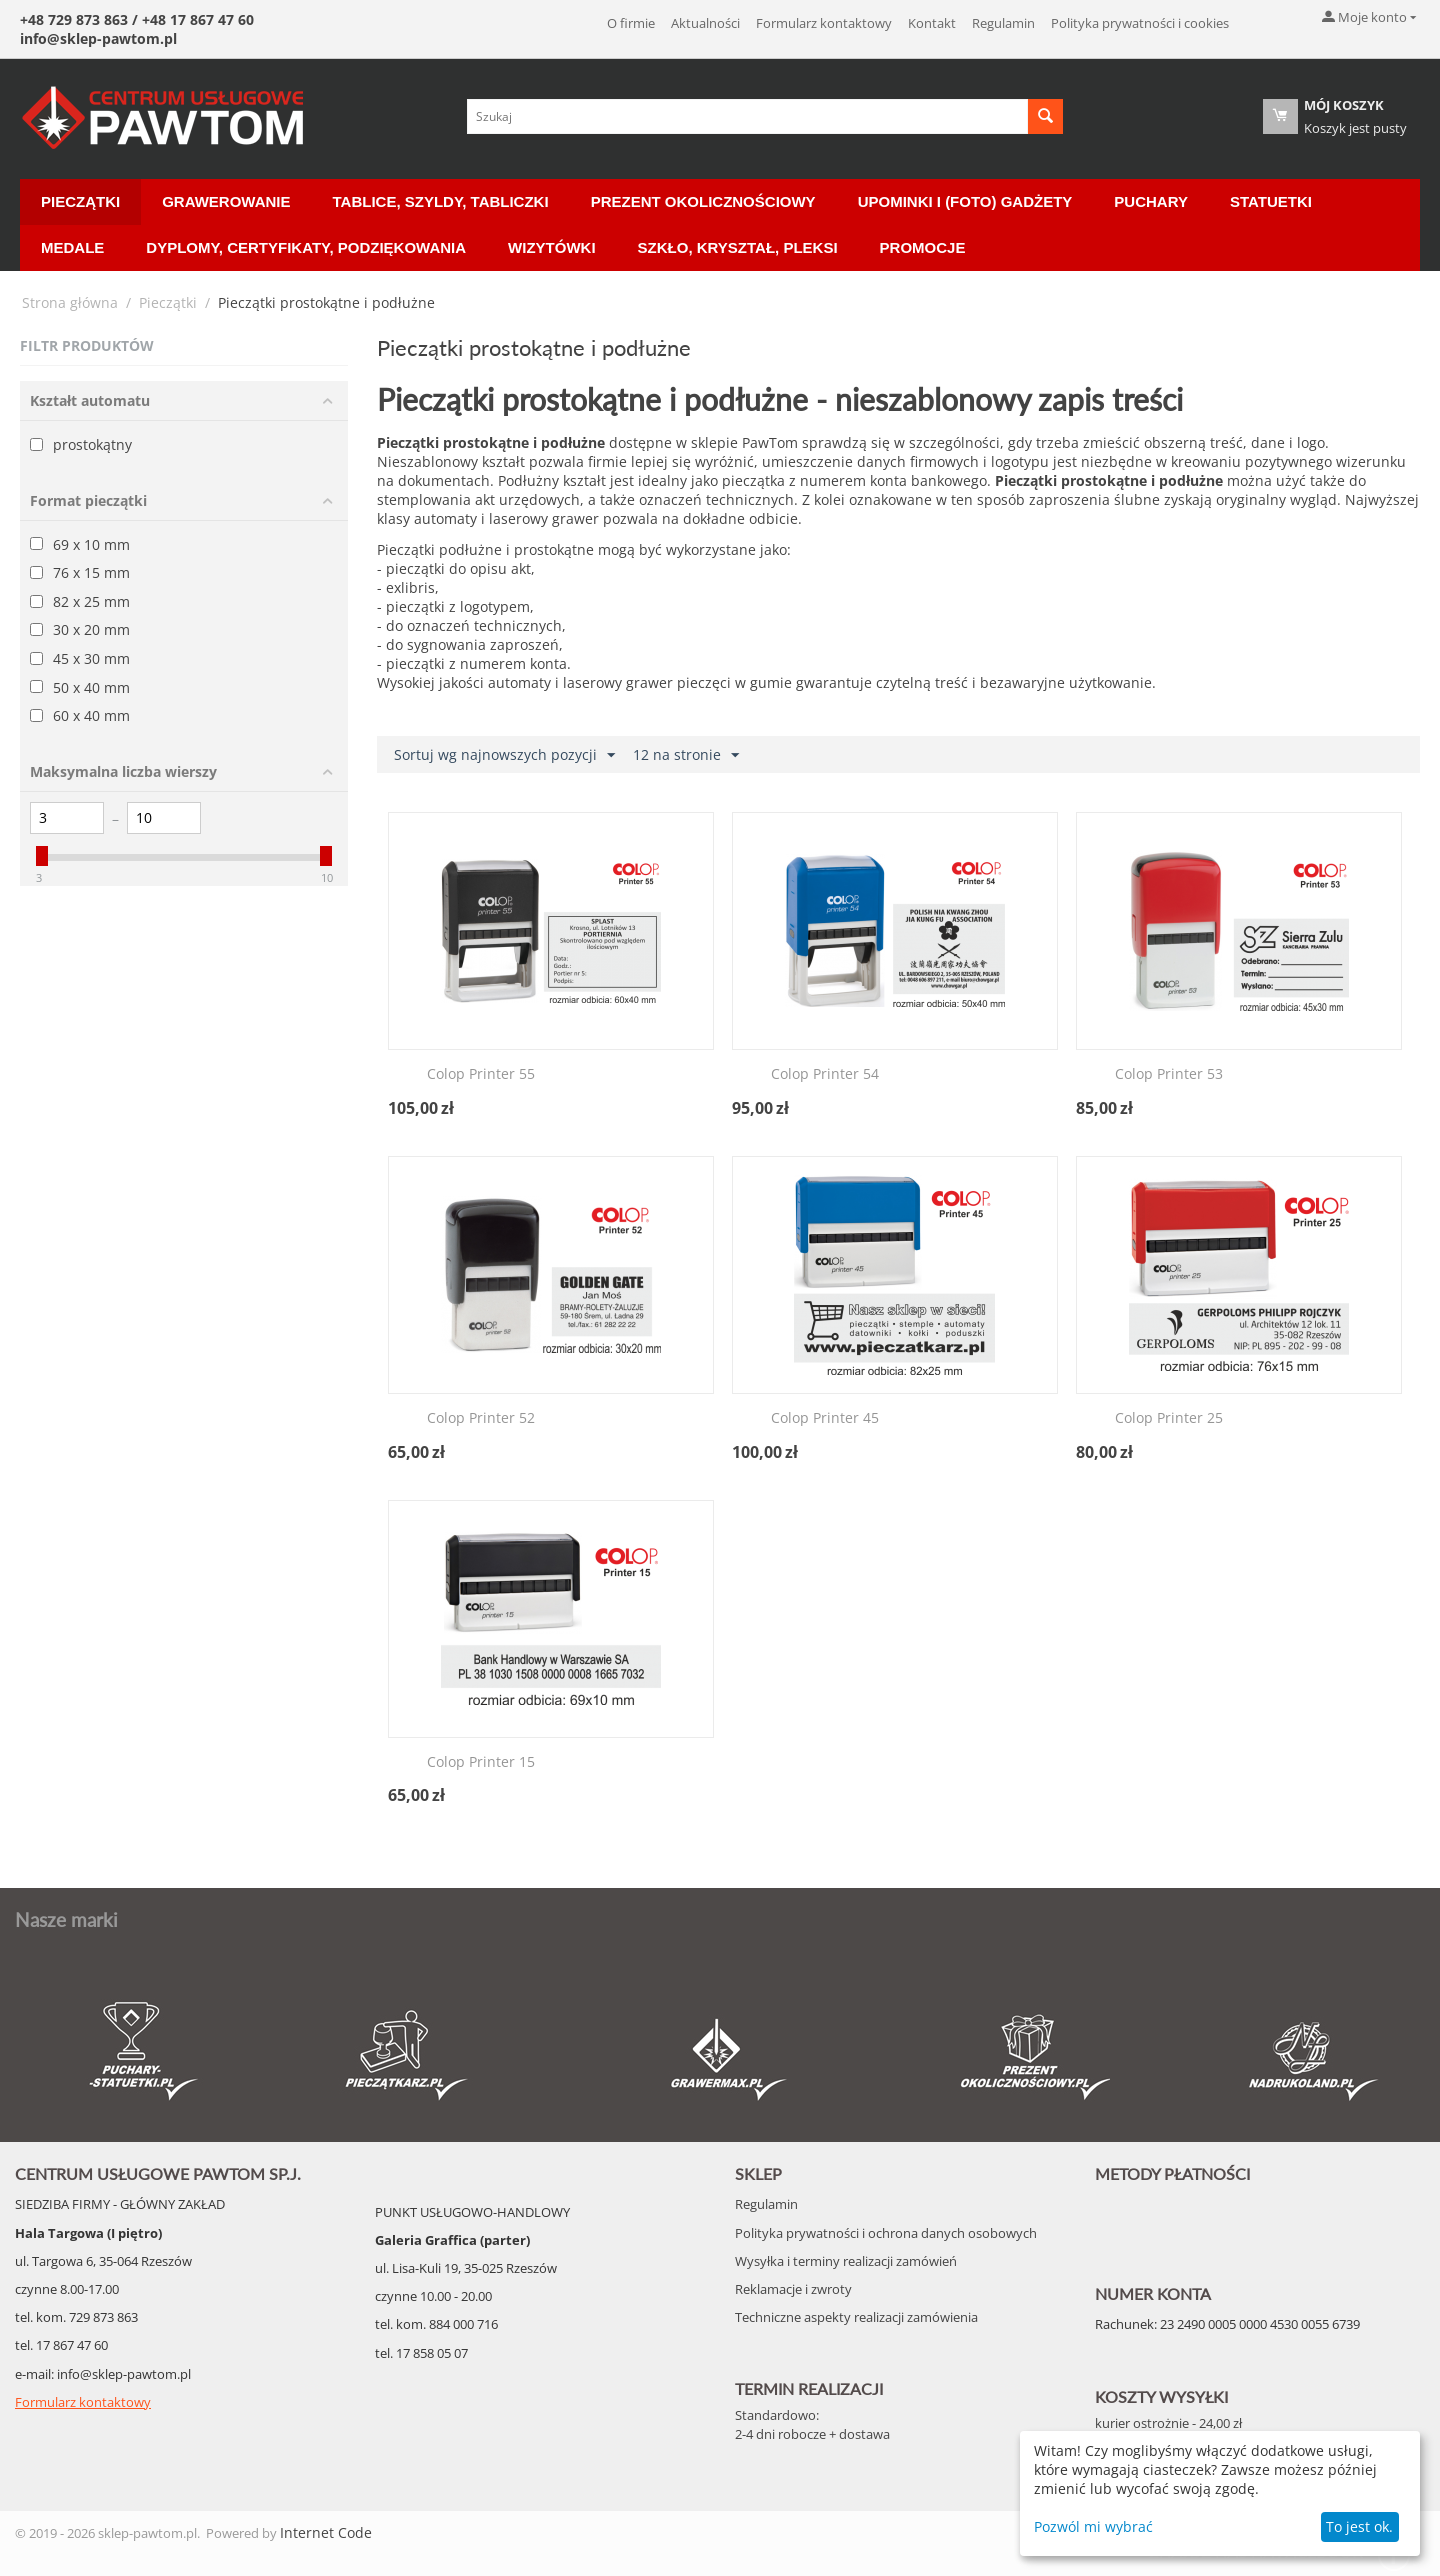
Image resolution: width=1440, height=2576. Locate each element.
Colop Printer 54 (825, 1074)
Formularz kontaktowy (824, 23)
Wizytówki (551, 247)
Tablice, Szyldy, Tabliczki (441, 201)
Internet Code (326, 2532)
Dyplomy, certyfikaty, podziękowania (306, 247)
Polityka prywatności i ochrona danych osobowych (886, 2233)
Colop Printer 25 (1169, 1418)
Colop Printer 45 (825, 1418)
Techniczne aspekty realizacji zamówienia (856, 2317)
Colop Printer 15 (481, 1762)
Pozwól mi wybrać (1093, 2526)
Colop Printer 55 (481, 1074)
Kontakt (932, 23)
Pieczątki (80, 201)
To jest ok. (1359, 2526)
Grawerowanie (226, 201)
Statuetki (1271, 201)
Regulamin (1003, 23)
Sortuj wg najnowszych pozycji (504, 755)
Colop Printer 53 (1169, 1074)
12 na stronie (686, 755)
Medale (72, 247)
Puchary (1151, 201)
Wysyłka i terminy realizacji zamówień (846, 2261)
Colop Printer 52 (481, 1418)
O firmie (631, 23)
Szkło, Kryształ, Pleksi (738, 247)
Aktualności (705, 23)
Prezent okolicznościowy (703, 201)
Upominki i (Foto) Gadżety (965, 201)
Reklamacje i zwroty (793, 2289)
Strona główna (70, 302)
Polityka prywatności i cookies (1140, 23)
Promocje (923, 247)
